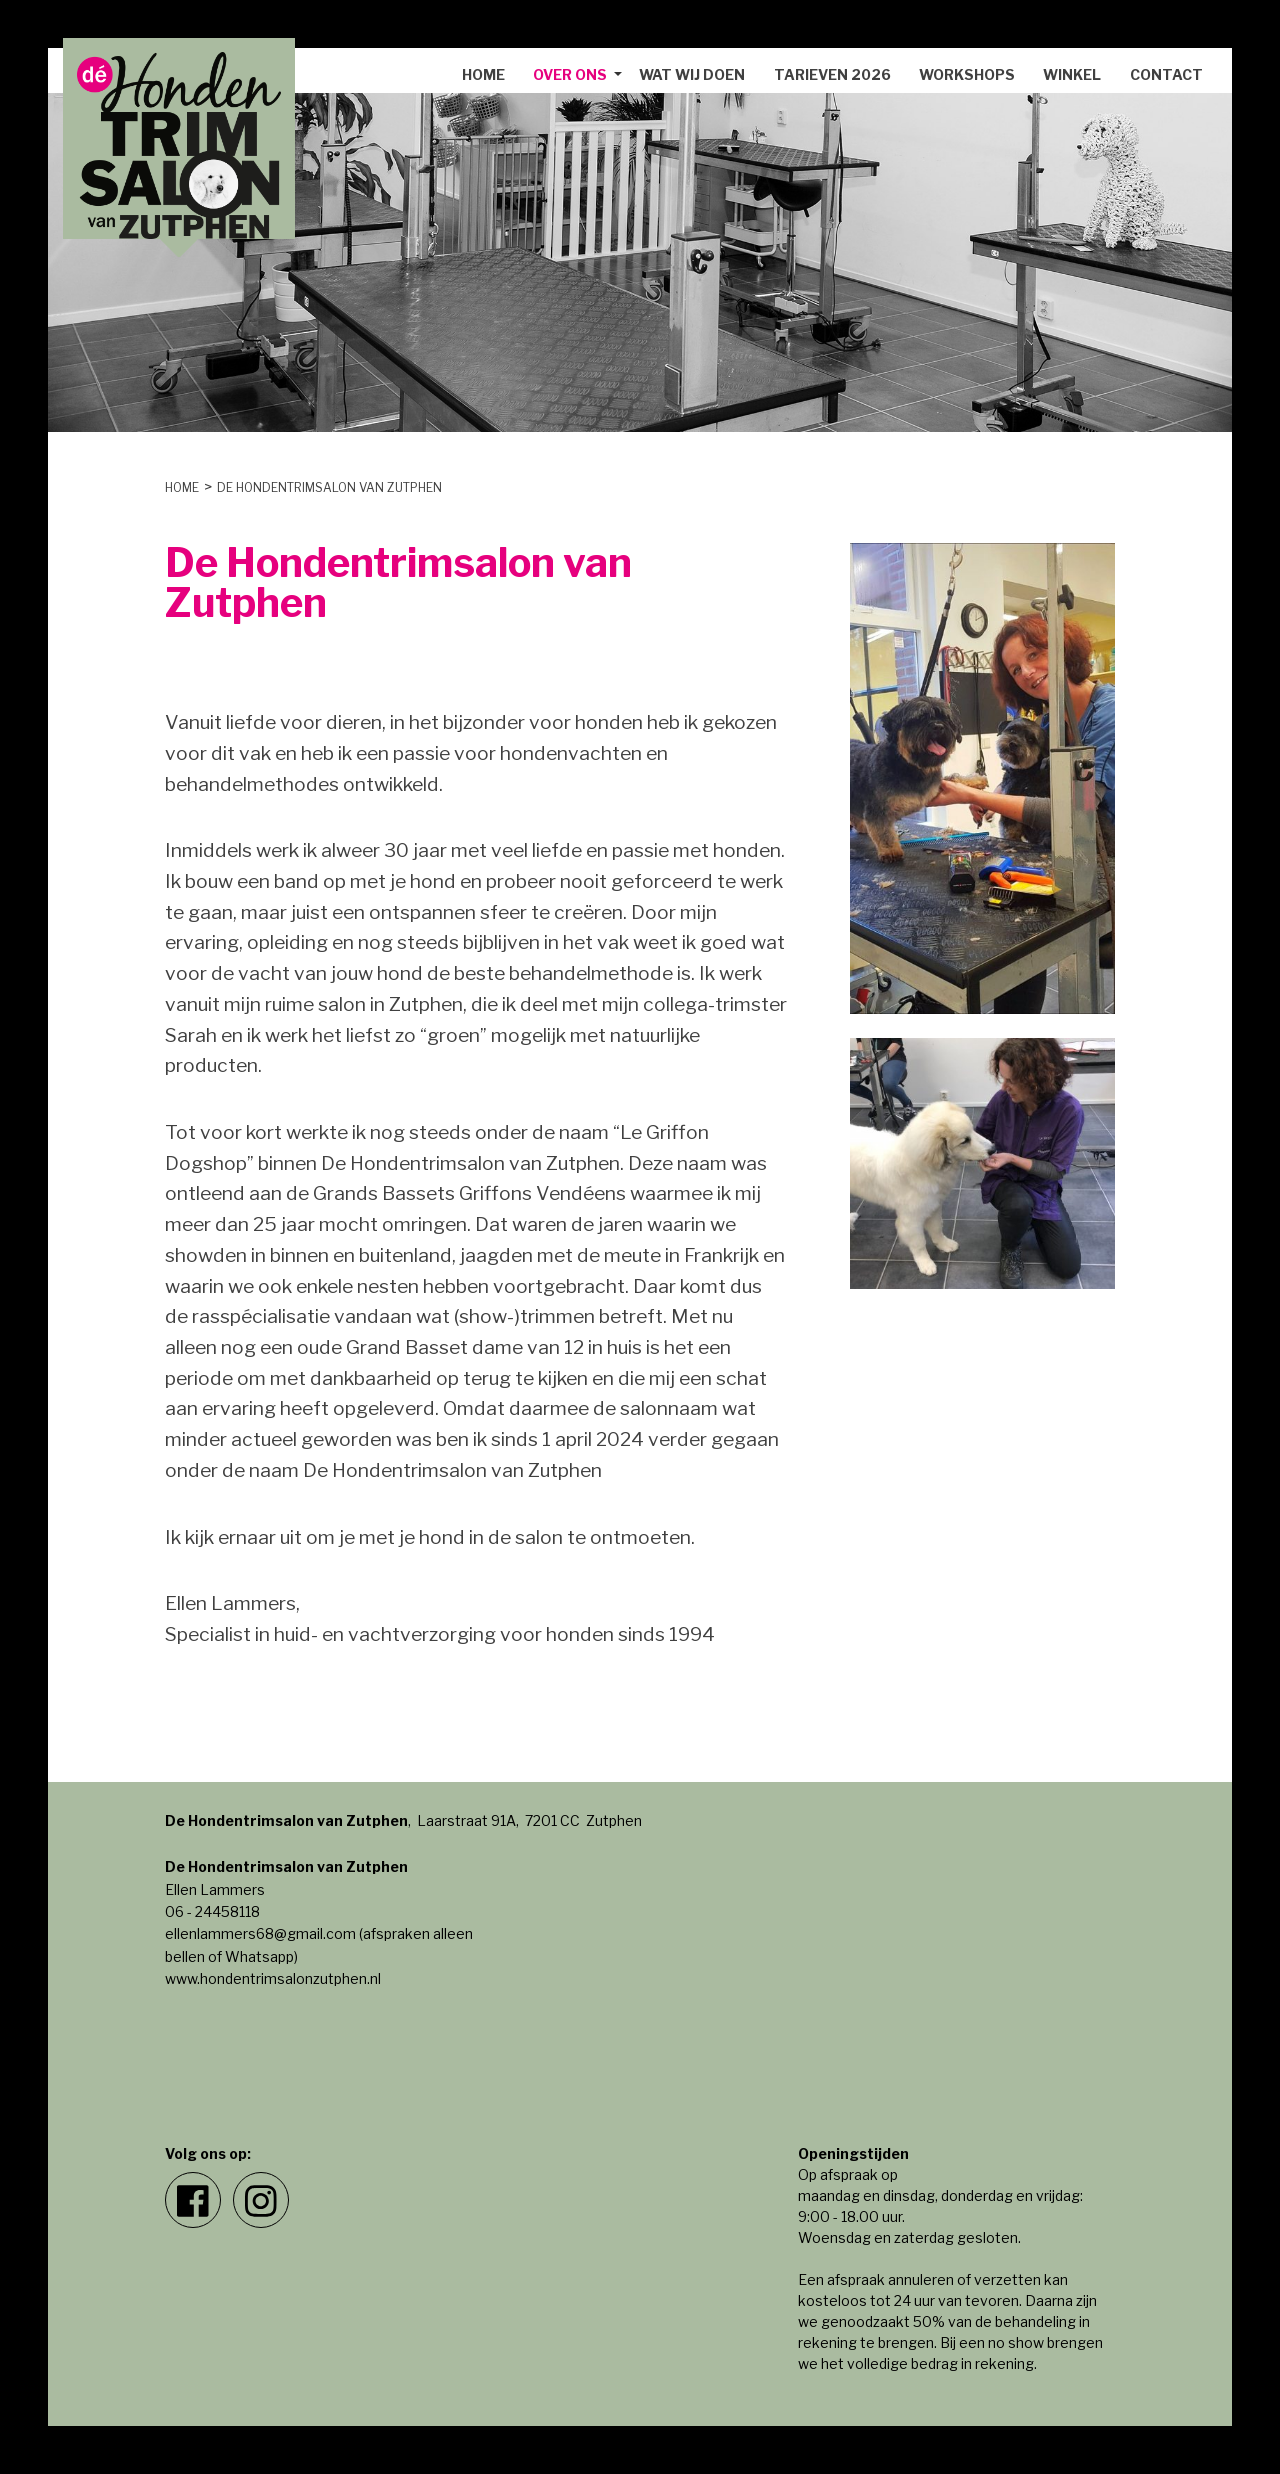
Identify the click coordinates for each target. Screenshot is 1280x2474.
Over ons (570, 74)
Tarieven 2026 (832, 74)
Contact (1166, 74)
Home (483, 74)
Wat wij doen (692, 74)
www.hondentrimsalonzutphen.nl (273, 1978)
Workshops (967, 74)
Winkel (1072, 74)
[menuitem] (483, 75)
